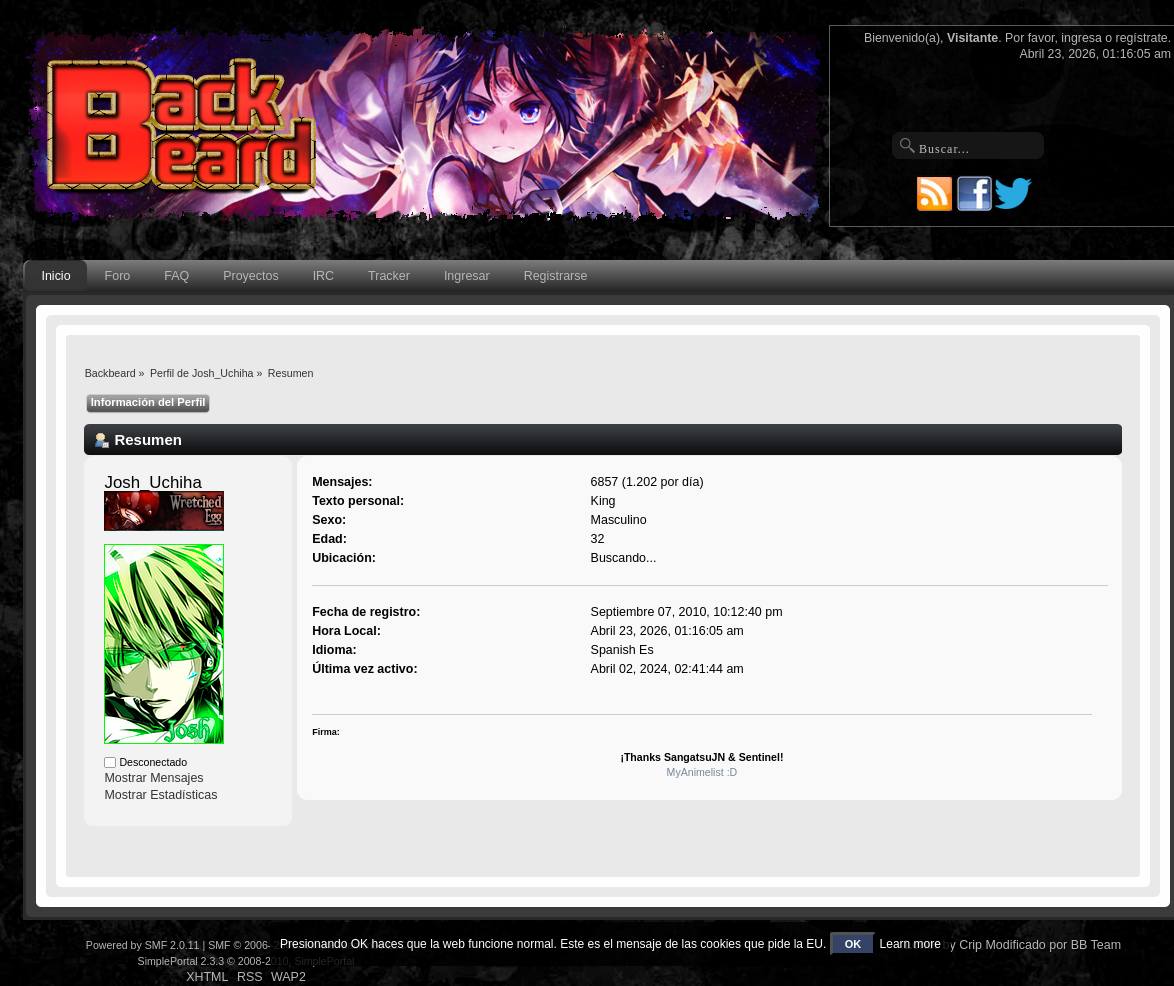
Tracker (389, 276)
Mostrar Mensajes (153, 778)
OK (853, 944)
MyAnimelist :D (702, 772)
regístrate (1142, 38)
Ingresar (467, 276)
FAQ (176, 276)
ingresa (1081, 38)
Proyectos (250, 276)
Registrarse (556, 276)
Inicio (55, 276)
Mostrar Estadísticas (160, 795)
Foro (118, 276)
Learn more (910, 944)
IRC (323, 276)
